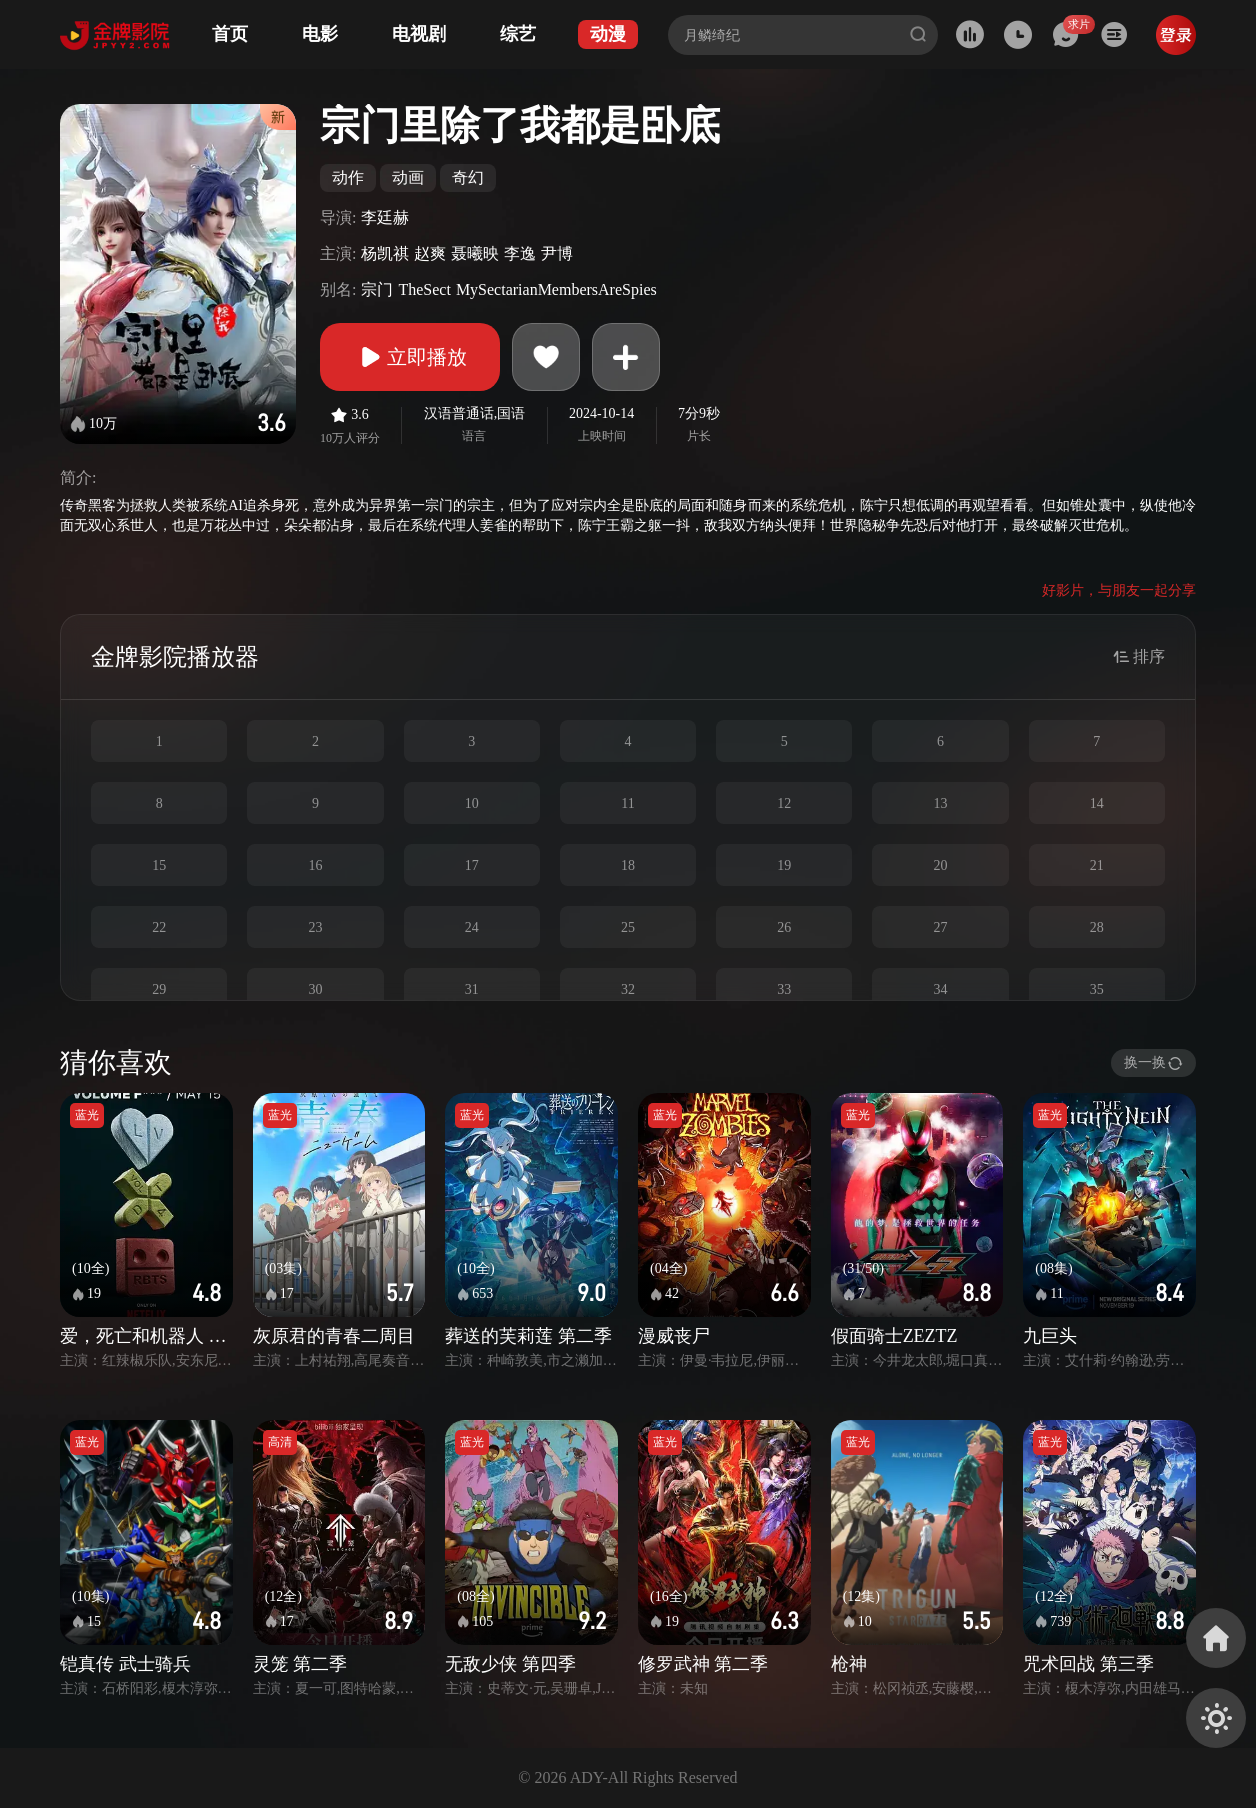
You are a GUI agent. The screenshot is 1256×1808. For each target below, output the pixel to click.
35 (1097, 989)
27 (941, 927)
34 (941, 989)
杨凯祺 (385, 253)
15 (159, 865)
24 (472, 927)
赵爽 (430, 253)
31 (472, 989)
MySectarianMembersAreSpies (556, 289)
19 (784, 865)
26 (784, 927)
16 (315, 865)
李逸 (520, 253)
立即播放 (410, 357)
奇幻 (468, 177)
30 (315, 989)
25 (628, 927)
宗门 (377, 289)
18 (628, 865)
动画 (408, 177)
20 (941, 865)
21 (1097, 865)
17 (472, 865)
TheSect (424, 289)
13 (941, 803)
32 (628, 989)
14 (1097, 803)
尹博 (557, 253)
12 (784, 803)
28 (1097, 927)
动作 (348, 177)
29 (159, 989)
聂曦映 (475, 253)
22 (159, 927)
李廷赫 (385, 217)
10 (472, 803)
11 (627, 803)
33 (784, 989)
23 (315, 927)
